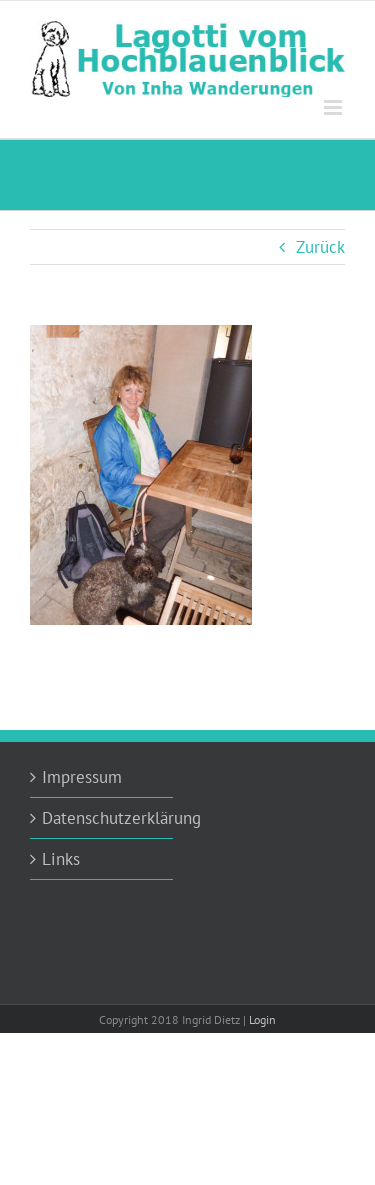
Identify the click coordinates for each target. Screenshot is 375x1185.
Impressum (82, 777)
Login (262, 1019)
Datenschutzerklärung (102, 818)
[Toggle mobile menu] (334, 107)
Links (61, 859)
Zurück (320, 247)
